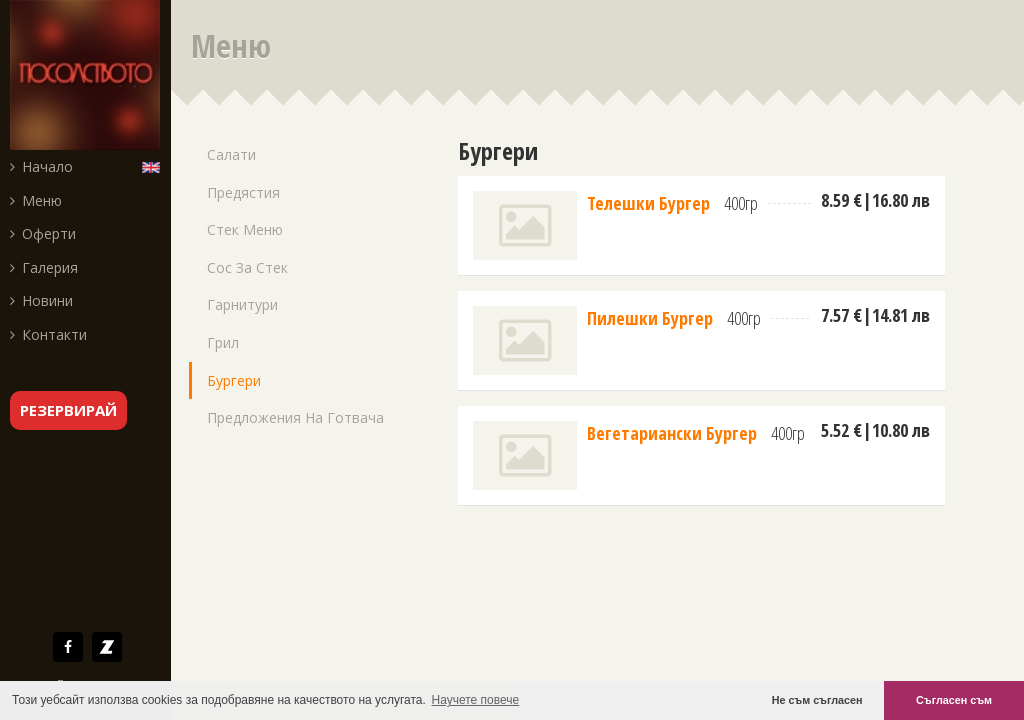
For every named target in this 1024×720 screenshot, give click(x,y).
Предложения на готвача (295, 417)
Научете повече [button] (476, 700)
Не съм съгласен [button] (817, 700)
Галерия (44, 267)
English (155, 166)
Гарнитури (242, 304)
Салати (231, 154)
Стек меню (245, 229)
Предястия (243, 192)
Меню (36, 200)
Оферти (43, 233)
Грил (223, 342)
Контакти (48, 334)
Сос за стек (247, 267)
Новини (41, 300)
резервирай (68, 410)
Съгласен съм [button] (954, 700)
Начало (41, 166)
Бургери (234, 380)
